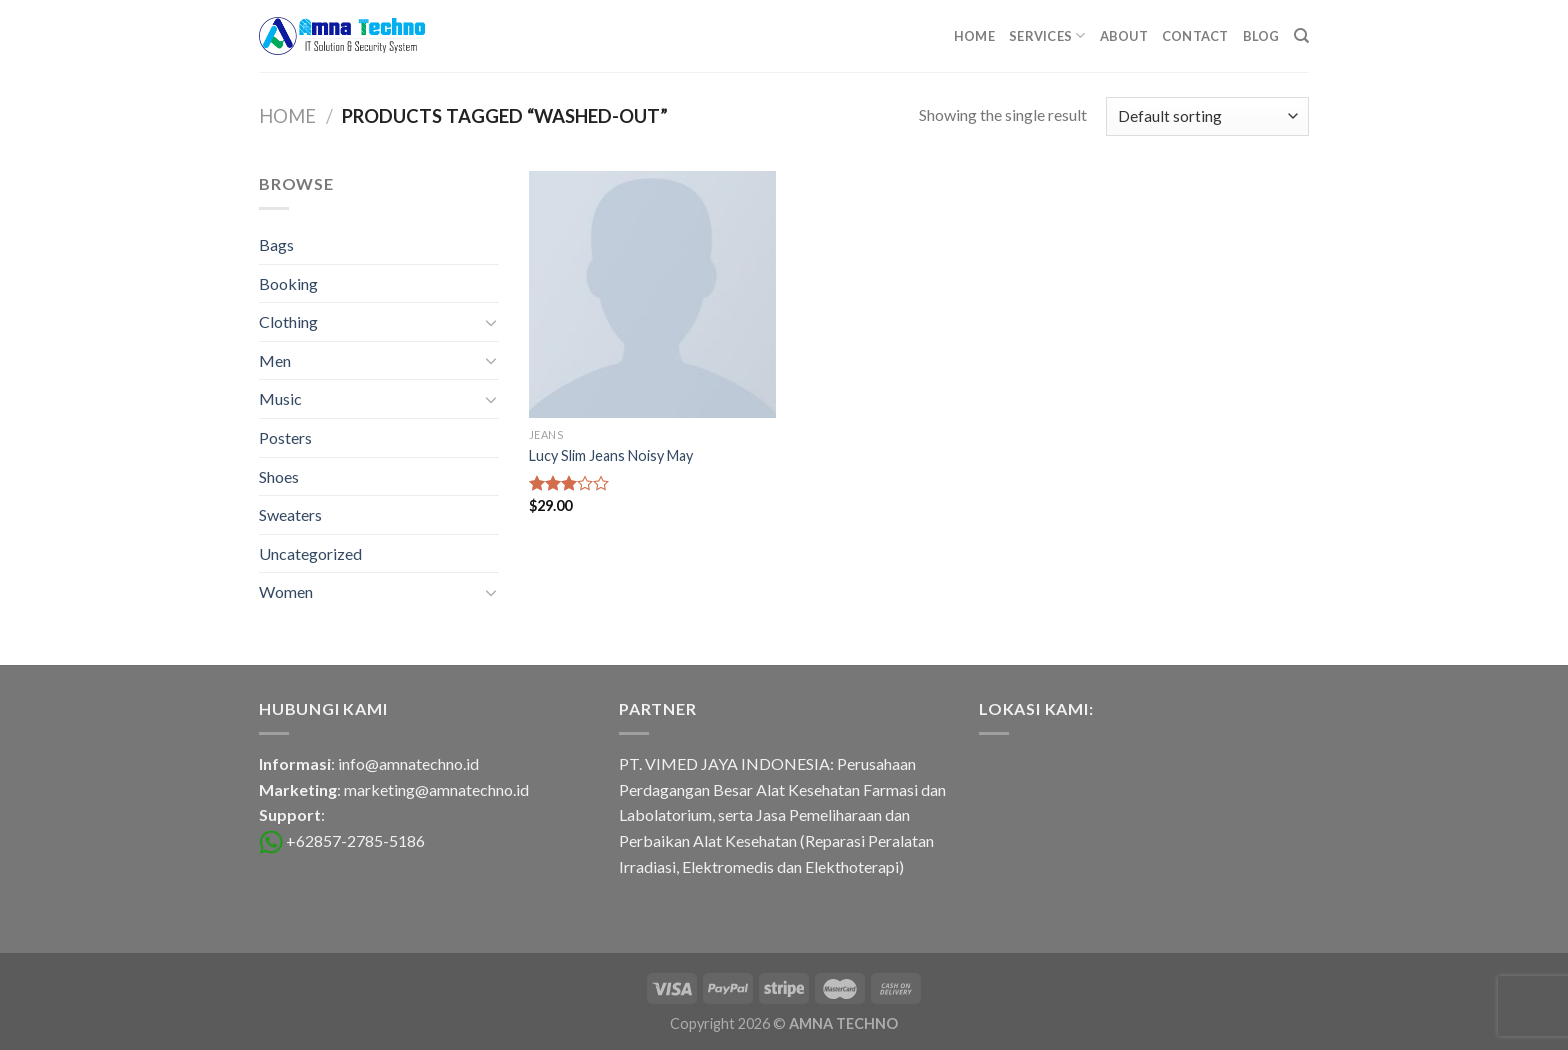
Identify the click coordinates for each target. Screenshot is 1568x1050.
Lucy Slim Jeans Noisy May (611, 455)
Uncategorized (310, 553)
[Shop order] (1207, 116)
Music (280, 398)
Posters (285, 437)
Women (286, 591)
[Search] (1301, 36)
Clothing (288, 321)
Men (275, 360)
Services (1047, 35)
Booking (288, 283)
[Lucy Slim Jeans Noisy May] (652, 294)
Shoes (279, 476)
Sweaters (290, 514)
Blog (1261, 36)
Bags (276, 244)
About (1124, 36)
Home (974, 36)
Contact (1195, 36)
